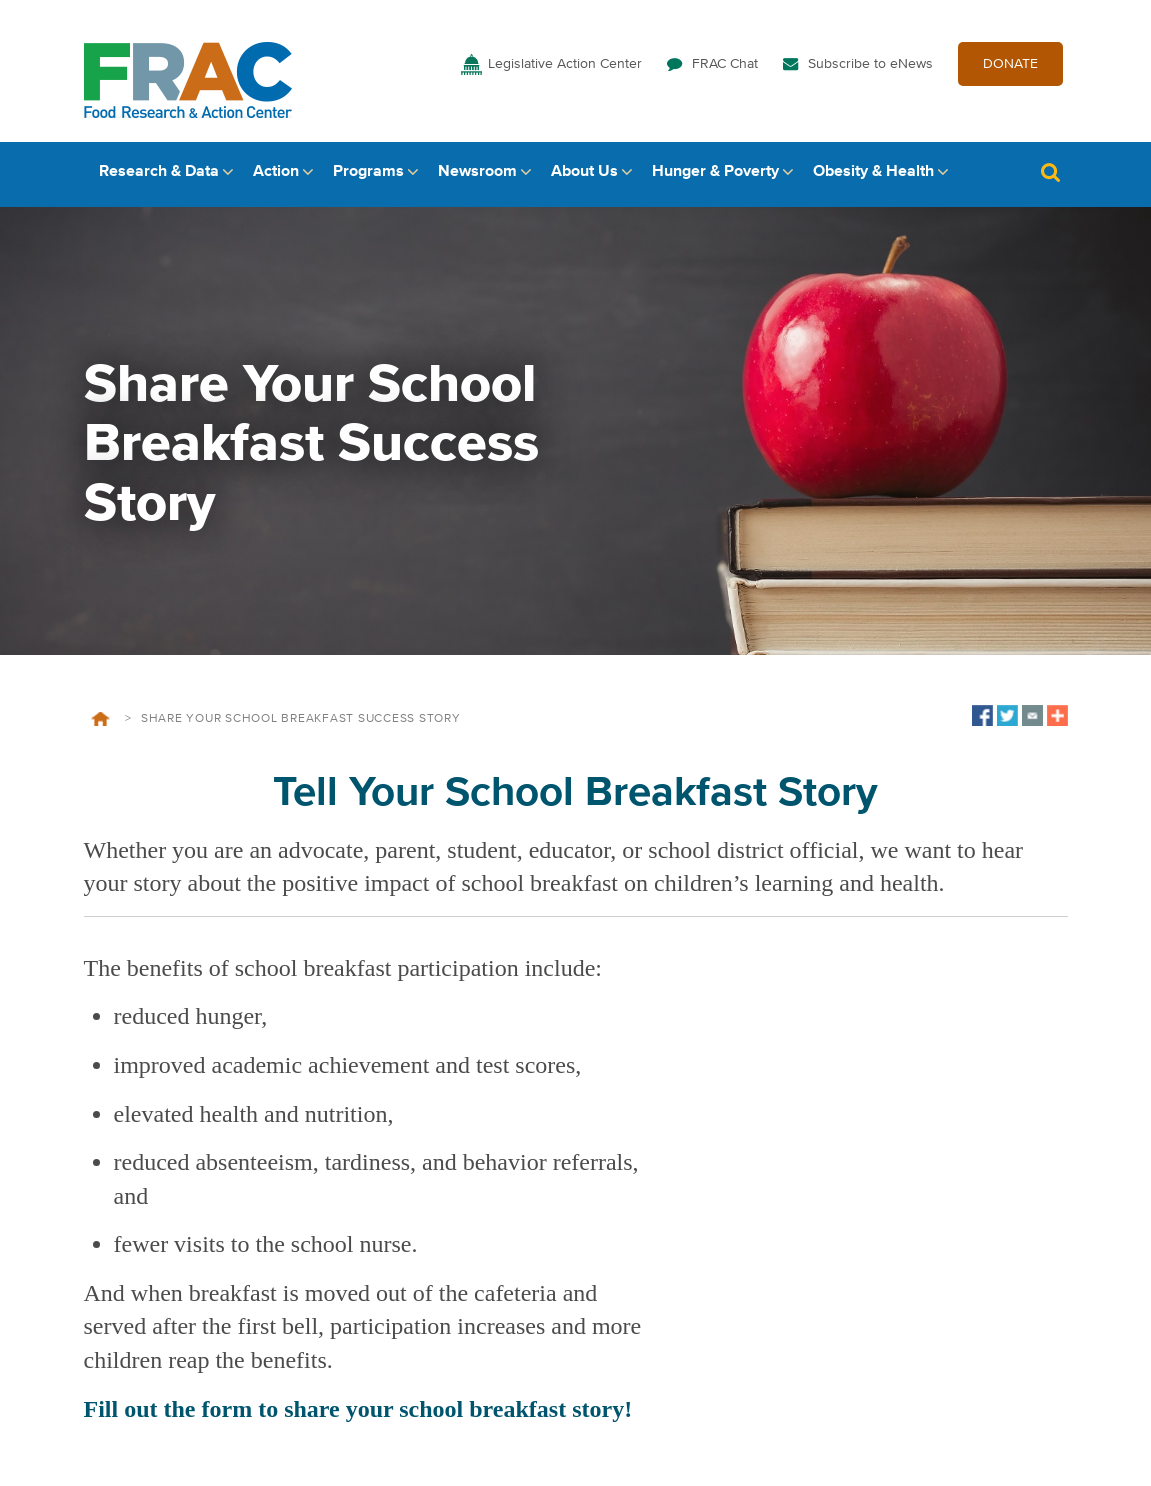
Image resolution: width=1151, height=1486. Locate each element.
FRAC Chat (725, 68)
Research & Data (159, 177)
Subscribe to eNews (870, 68)
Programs (368, 177)
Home (100, 724)
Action (276, 177)
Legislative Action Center (565, 68)
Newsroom (477, 177)
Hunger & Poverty (715, 177)
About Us (584, 177)
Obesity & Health (873, 177)
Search (1051, 177)
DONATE (1010, 68)
